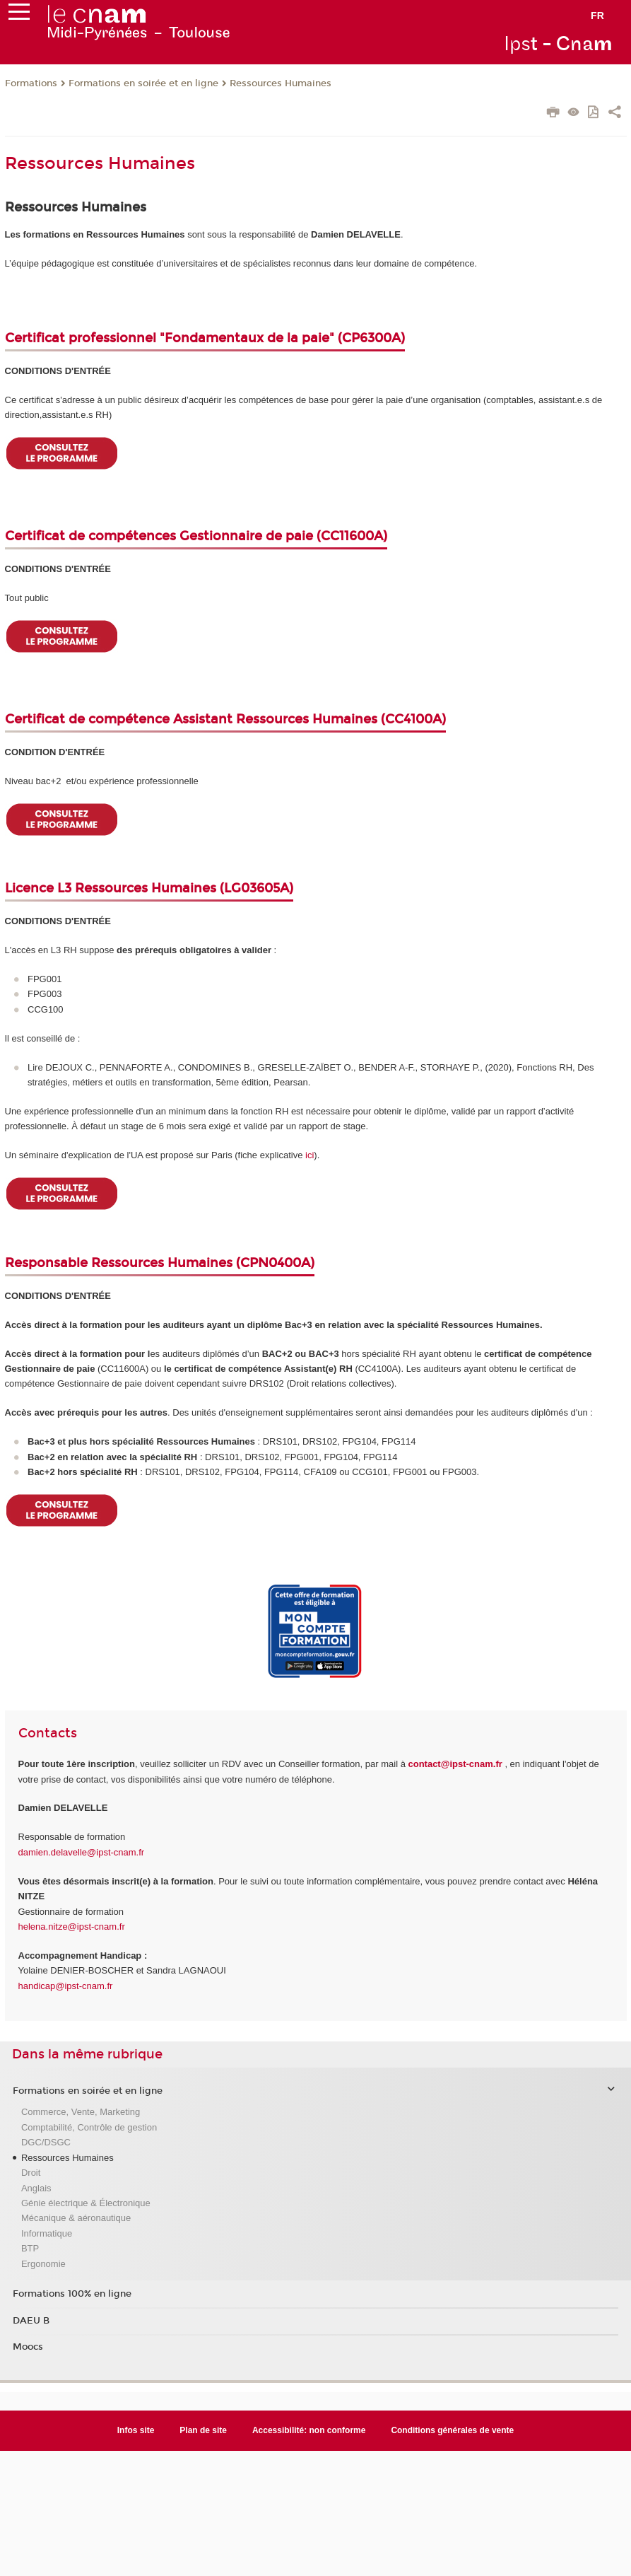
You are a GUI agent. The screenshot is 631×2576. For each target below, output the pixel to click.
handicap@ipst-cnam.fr (65, 1986)
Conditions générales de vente (452, 2430)
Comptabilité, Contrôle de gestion (89, 2127)
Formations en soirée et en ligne (143, 83)
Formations (31, 83)
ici (309, 1155)
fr (597, 15)
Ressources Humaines (280, 83)
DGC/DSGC (46, 2142)
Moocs (28, 2347)
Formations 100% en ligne (72, 2294)
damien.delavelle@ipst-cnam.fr (81, 1852)
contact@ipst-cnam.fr (455, 1764)
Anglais (36, 2188)
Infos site (136, 2430)
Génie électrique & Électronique (86, 2203)
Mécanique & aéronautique (76, 2218)
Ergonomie (43, 2264)
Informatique (46, 2233)
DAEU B (31, 2320)
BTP (30, 2248)
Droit (30, 2172)
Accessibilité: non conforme (309, 2430)
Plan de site (203, 2430)
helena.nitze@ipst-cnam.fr (71, 1926)
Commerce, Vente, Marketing (80, 2111)
